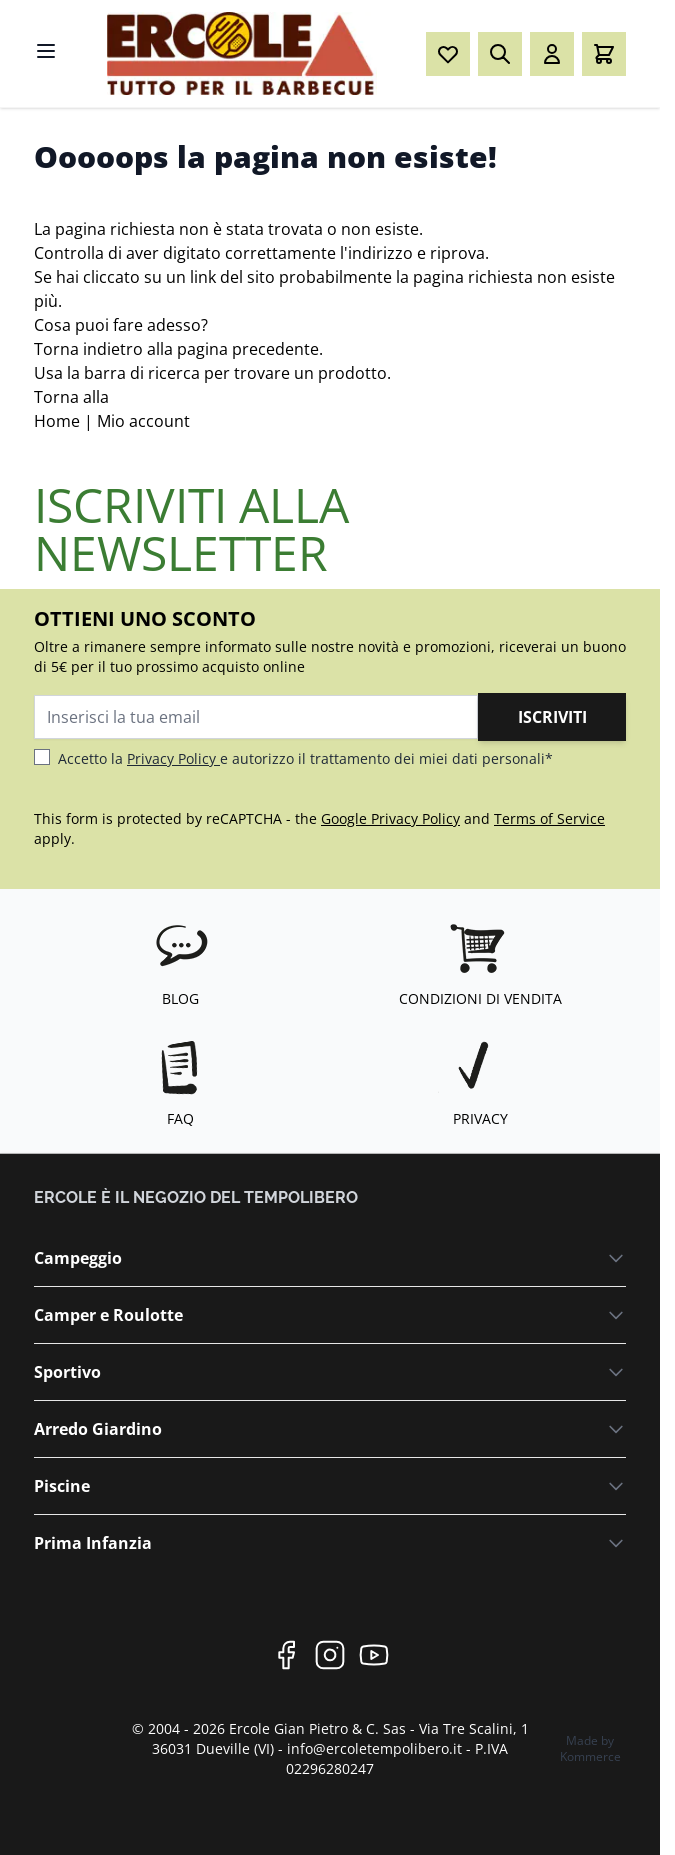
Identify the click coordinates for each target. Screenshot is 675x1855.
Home (57, 421)
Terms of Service (549, 818)
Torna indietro (88, 349)
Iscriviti (552, 717)
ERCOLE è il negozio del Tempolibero (196, 1197)
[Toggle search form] (500, 54)
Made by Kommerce (590, 1748)
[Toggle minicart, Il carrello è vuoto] (604, 54)
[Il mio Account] (552, 54)
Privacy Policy (173, 758)
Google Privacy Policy (390, 818)
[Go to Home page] (242, 53)
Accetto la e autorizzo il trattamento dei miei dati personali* (305, 758)
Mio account (143, 421)
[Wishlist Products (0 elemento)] (448, 54)
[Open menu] (46, 51)
